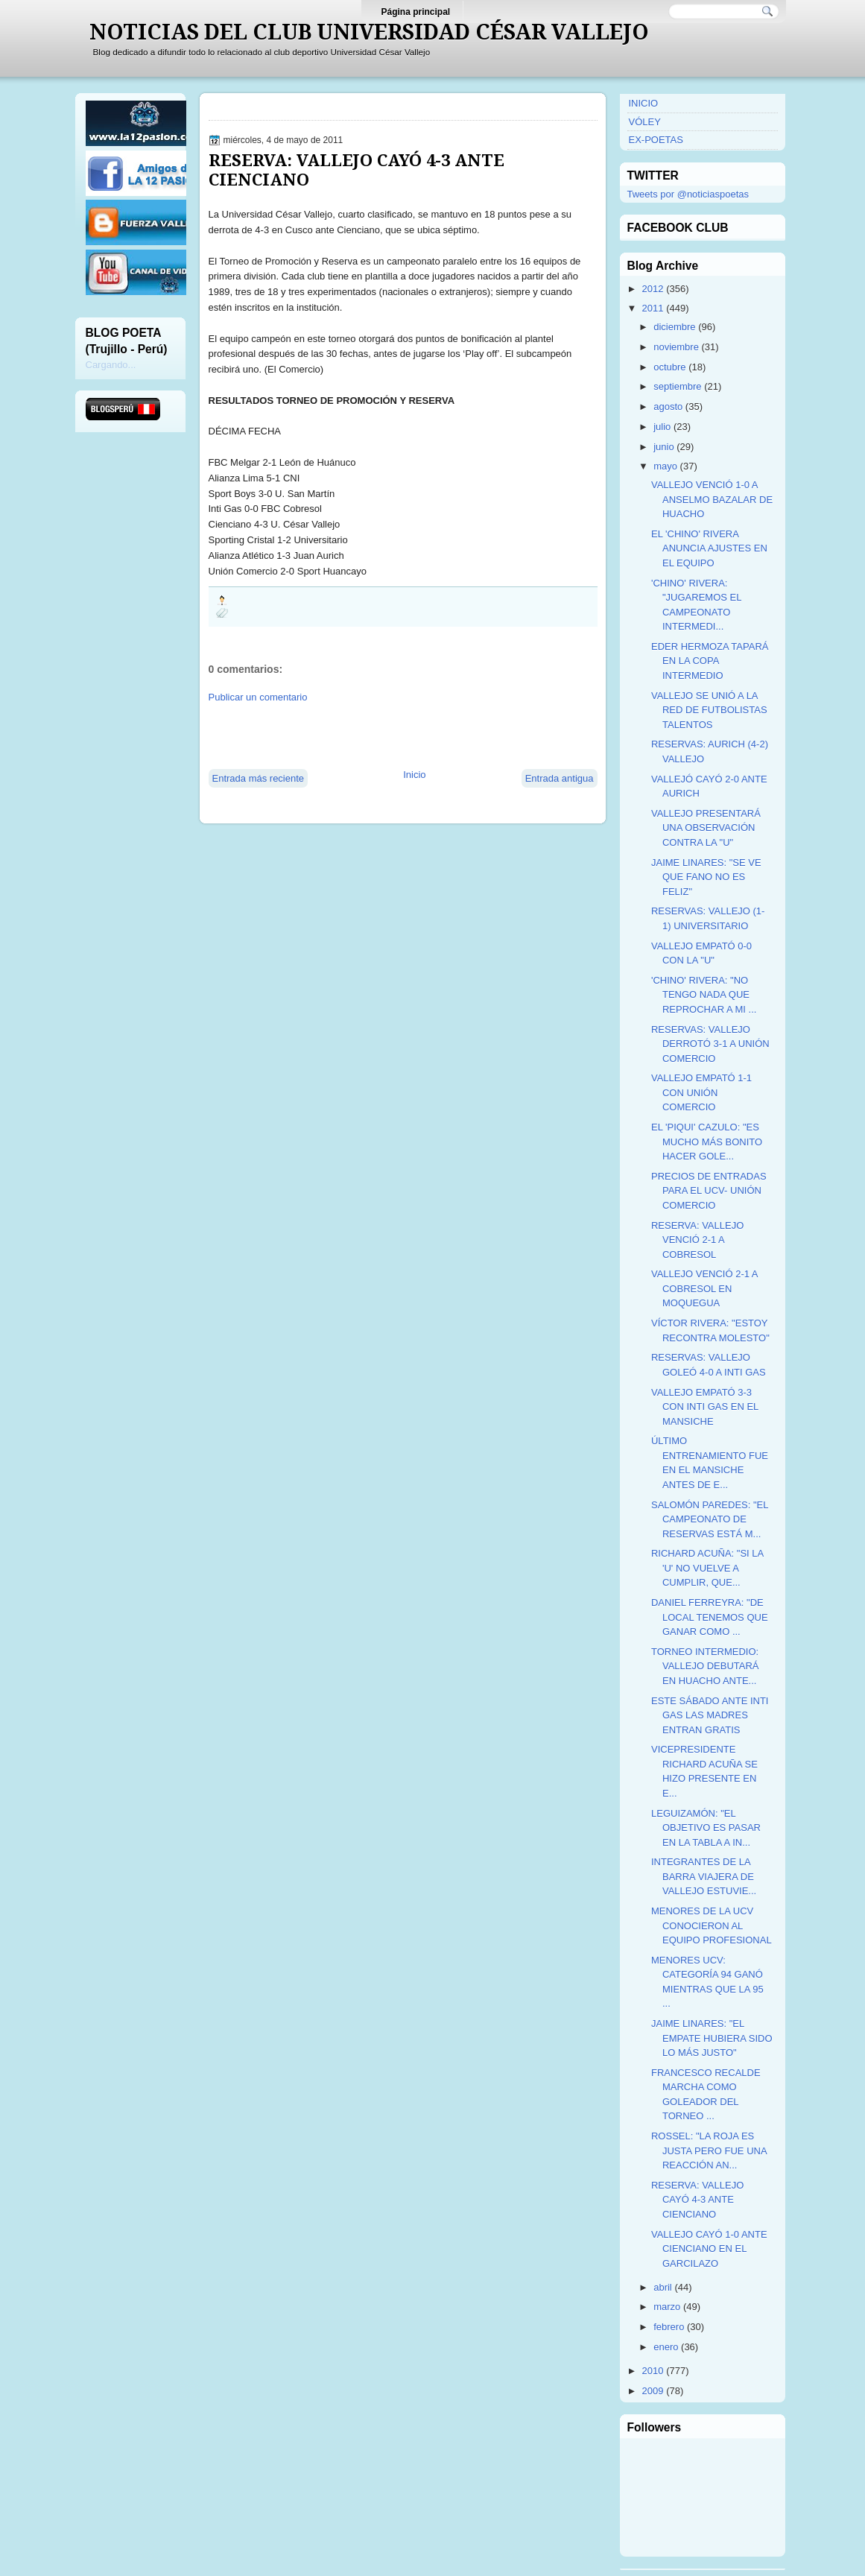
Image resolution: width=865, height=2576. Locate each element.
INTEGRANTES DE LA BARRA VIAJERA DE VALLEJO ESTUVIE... (703, 1876)
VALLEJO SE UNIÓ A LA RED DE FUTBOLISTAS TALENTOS (709, 710)
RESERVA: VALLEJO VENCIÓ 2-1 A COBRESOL (697, 1240)
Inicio (414, 774)
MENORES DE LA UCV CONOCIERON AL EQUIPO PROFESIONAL (711, 1925)
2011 (653, 308)
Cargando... (111, 364)
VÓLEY (645, 121)
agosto (667, 406)
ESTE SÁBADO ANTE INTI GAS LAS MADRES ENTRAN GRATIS (709, 1715)
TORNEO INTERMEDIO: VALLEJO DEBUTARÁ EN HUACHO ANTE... (705, 1666)
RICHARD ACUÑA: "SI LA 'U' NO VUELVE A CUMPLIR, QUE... (707, 1568)
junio (663, 446)
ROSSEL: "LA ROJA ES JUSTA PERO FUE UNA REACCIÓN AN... (709, 2150)
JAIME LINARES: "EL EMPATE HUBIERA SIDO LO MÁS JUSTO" (712, 2038)
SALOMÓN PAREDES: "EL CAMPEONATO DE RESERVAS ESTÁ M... (709, 1519)
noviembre (676, 346)
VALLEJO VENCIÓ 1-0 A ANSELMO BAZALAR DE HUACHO (712, 499)
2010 (653, 2370)
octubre (669, 367)
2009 (653, 2390)
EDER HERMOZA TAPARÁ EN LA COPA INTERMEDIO (709, 661)
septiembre (677, 386)
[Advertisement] (383, 734)
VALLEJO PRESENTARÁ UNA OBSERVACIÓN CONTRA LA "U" (706, 828)
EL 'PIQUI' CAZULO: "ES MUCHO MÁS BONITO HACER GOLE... (706, 1141)
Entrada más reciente (258, 778)
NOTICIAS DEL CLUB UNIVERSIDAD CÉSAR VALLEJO (369, 32)
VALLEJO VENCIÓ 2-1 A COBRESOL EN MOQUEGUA (704, 1288)
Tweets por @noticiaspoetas (688, 194)
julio (662, 426)
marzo (666, 2306)
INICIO (644, 103)
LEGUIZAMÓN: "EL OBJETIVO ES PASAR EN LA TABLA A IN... (706, 1828)
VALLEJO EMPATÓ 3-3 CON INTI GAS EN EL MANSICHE (704, 1407)
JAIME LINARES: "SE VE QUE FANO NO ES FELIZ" (706, 877)
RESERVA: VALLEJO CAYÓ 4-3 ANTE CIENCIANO (356, 170)
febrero (668, 2326)
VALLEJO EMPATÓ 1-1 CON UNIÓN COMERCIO (701, 1092)
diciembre (674, 326)
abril (662, 2287)
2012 (653, 288)
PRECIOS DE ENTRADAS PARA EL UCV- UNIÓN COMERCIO (709, 1191)
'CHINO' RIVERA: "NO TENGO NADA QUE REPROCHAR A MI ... (703, 995)
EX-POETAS (656, 139)
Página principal (416, 12)
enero (665, 2346)
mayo (665, 466)
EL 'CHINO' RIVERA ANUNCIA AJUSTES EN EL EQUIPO (709, 548)
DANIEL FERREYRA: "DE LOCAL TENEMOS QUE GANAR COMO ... (709, 1617)
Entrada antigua (559, 778)
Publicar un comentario (258, 697)
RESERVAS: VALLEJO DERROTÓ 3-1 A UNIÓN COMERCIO (710, 1044)
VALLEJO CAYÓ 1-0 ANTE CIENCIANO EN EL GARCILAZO (709, 2249)
